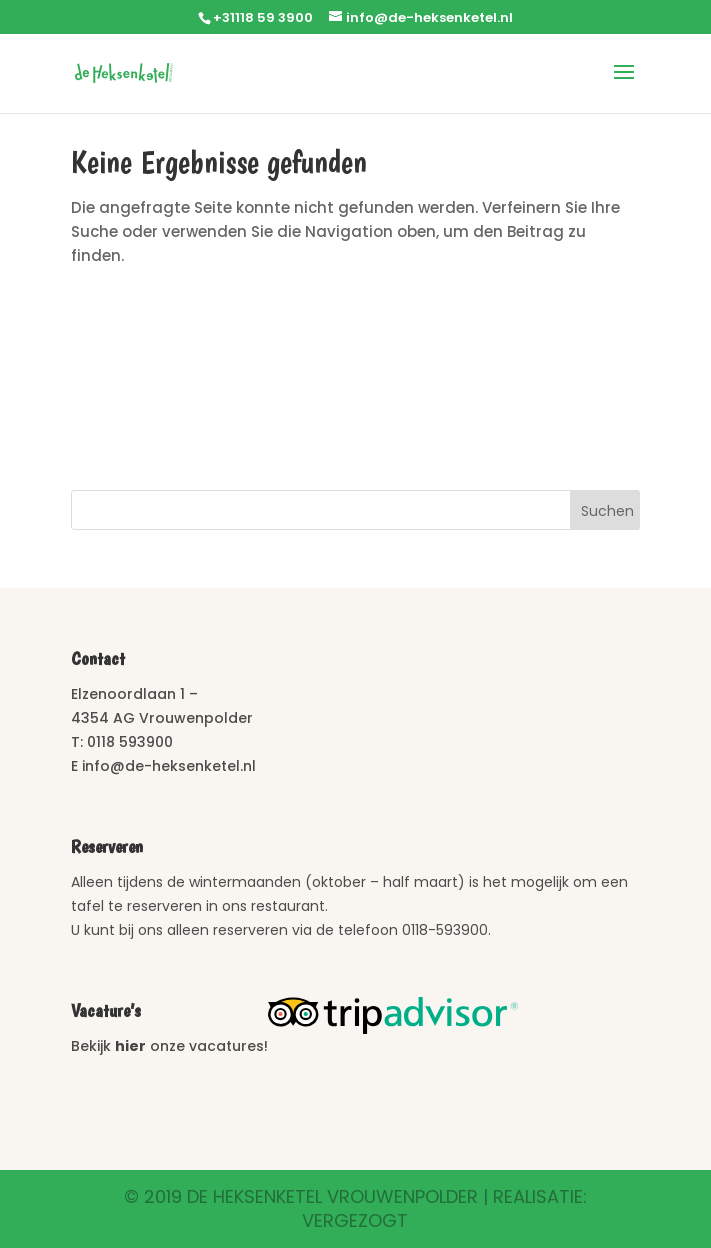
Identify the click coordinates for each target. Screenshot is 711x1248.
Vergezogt (355, 1220)
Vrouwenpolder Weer (355, 385)
